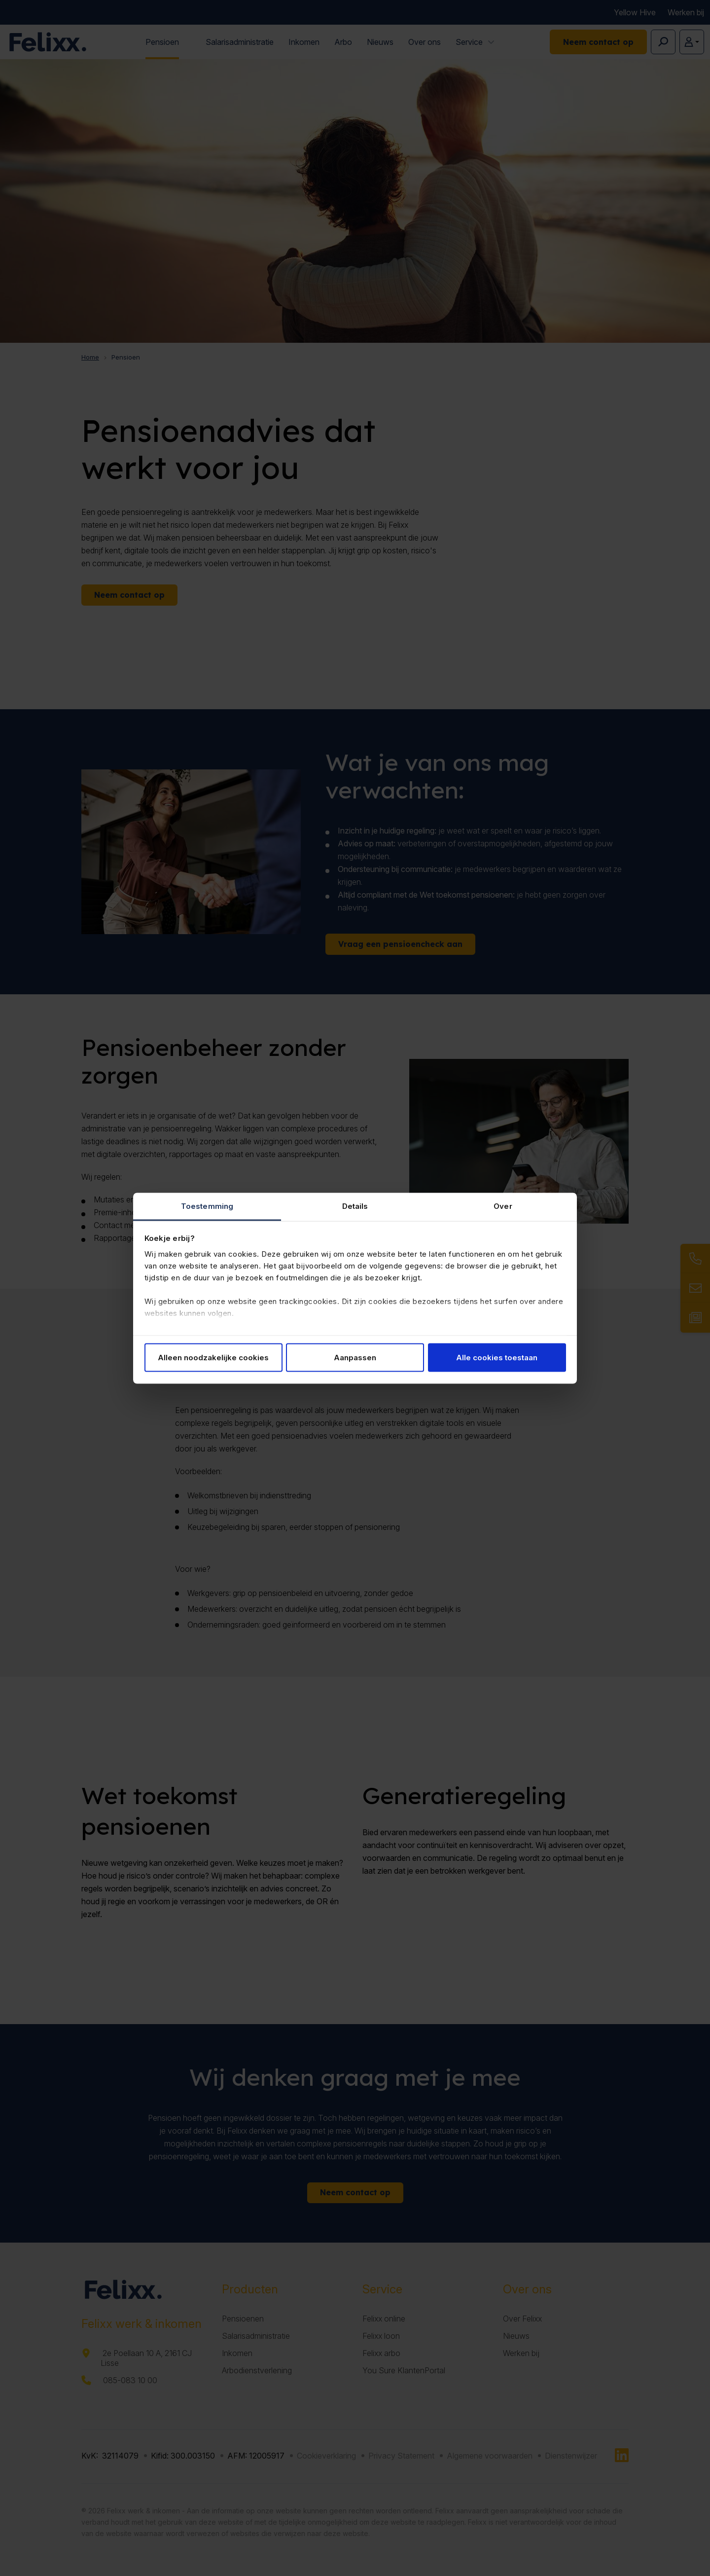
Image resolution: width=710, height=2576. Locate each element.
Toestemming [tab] (207, 1205)
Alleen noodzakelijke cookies (213, 1357)
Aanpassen (355, 1357)
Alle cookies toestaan (496, 1357)
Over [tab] (503, 1205)
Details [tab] (355, 1205)
